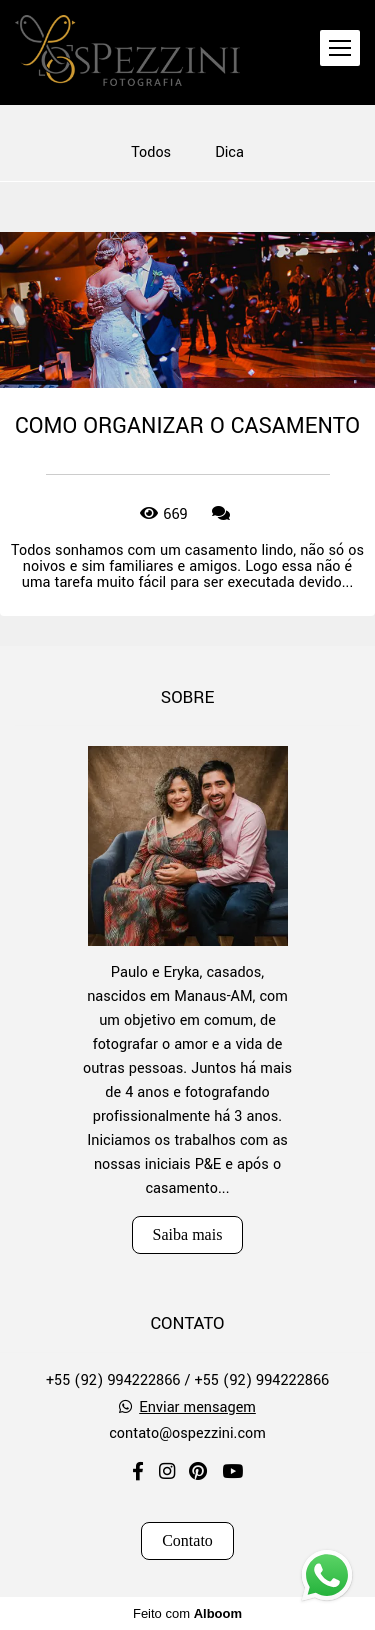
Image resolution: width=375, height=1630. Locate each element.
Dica (229, 153)
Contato (187, 1540)
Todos (151, 153)
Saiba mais (188, 1234)
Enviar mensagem (197, 1408)
